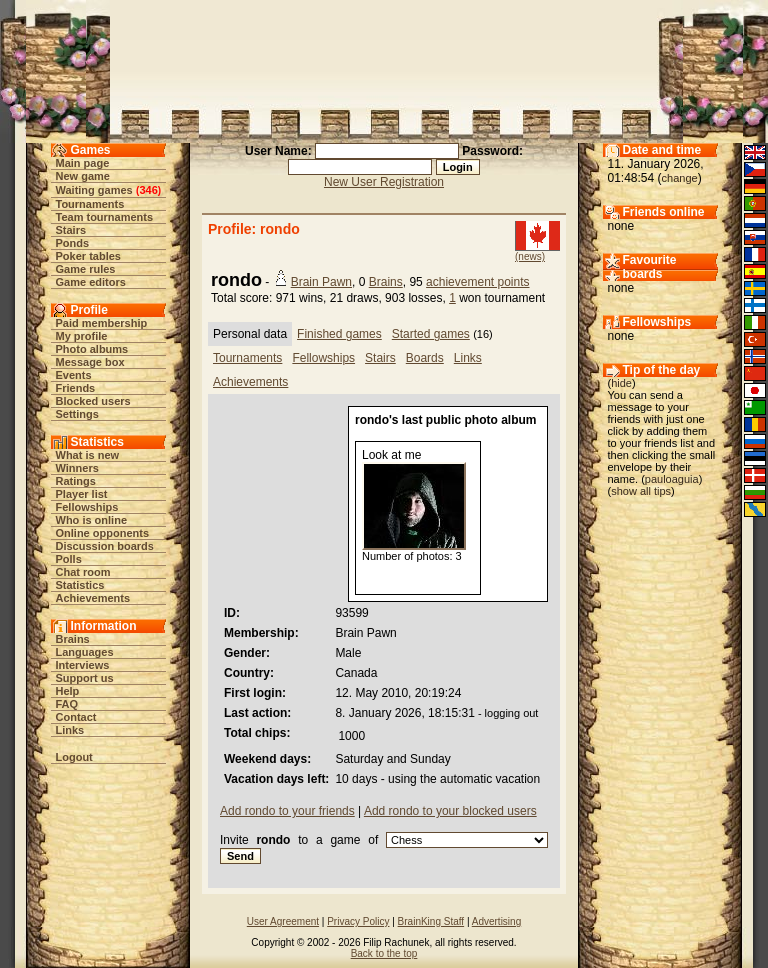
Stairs (71, 230)
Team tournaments (105, 217)
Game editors (91, 282)
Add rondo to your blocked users (450, 811)
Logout (74, 757)
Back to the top (384, 953)
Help (68, 691)
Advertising (496, 921)
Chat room (83, 572)
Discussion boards (105, 546)
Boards (425, 358)
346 (148, 190)
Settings (77, 414)
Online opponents (103, 533)
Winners (77, 468)
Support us (85, 678)
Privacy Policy (358, 921)
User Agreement (283, 921)
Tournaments (90, 204)
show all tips (641, 491)
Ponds (73, 243)
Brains (73, 639)
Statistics (80, 585)
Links (70, 730)
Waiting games (94, 190)
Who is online (92, 520)
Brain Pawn (321, 282)
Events (74, 375)
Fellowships (87, 507)
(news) (530, 256)
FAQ (67, 704)
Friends (76, 388)
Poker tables (88, 256)
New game (83, 176)
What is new (88, 455)
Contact (76, 717)
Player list (82, 494)
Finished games (339, 334)
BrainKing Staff (431, 921)
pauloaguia (672, 479)
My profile (82, 336)
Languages (85, 652)
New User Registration (384, 182)
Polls (69, 559)
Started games (431, 334)
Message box (90, 362)
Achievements (93, 598)
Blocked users (93, 401)
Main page (83, 163)
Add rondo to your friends (287, 811)
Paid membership (102, 323)
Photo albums (92, 349)
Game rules (86, 269)
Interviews (83, 665)
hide (621, 383)
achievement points (477, 282)
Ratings (76, 481)
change (680, 178)
